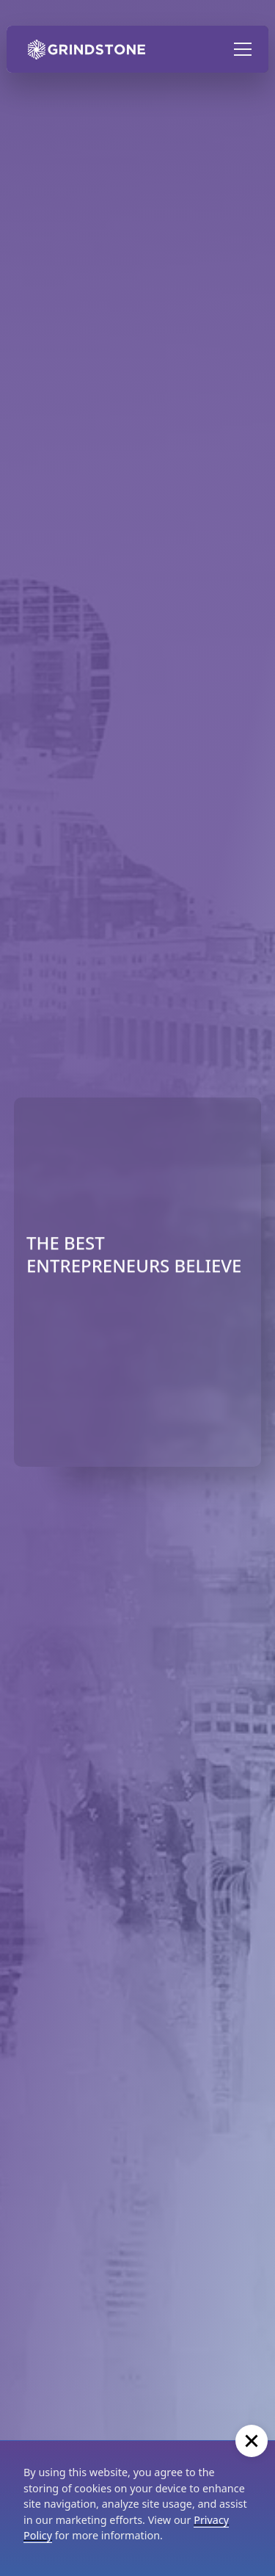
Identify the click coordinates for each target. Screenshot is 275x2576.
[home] (83, 49)
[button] (239, 49)
